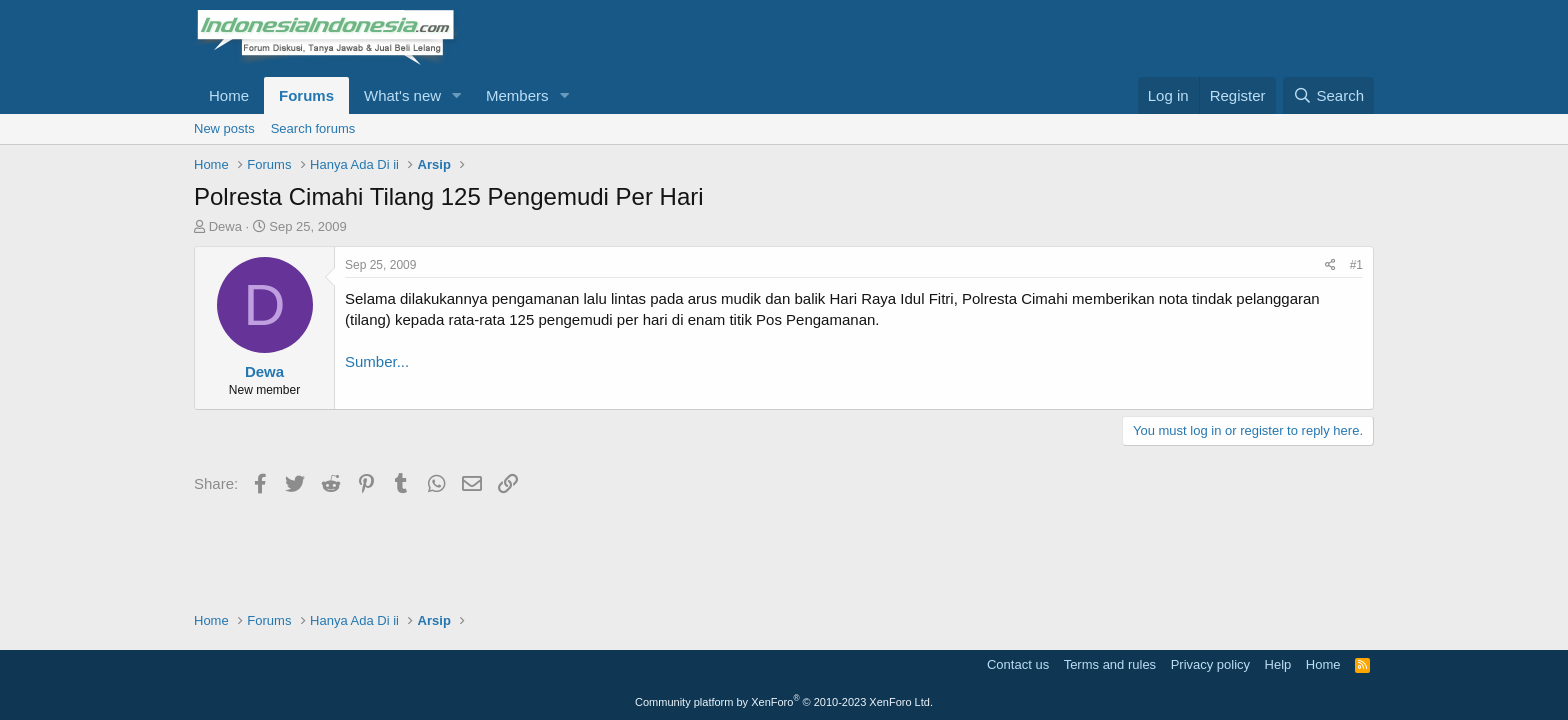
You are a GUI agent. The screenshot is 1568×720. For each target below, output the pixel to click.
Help (1278, 664)
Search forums (313, 128)
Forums (306, 95)
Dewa (225, 226)
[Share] (1330, 265)
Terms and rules (1110, 664)
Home (229, 95)
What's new (402, 95)
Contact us (1018, 664)
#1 (1356, 265)
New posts (224, 128)
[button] (457, 95)
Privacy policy (1210, 664)
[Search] (1328, 95)
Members (517, 95)
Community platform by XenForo (784, 702)
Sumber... (377, 361)
